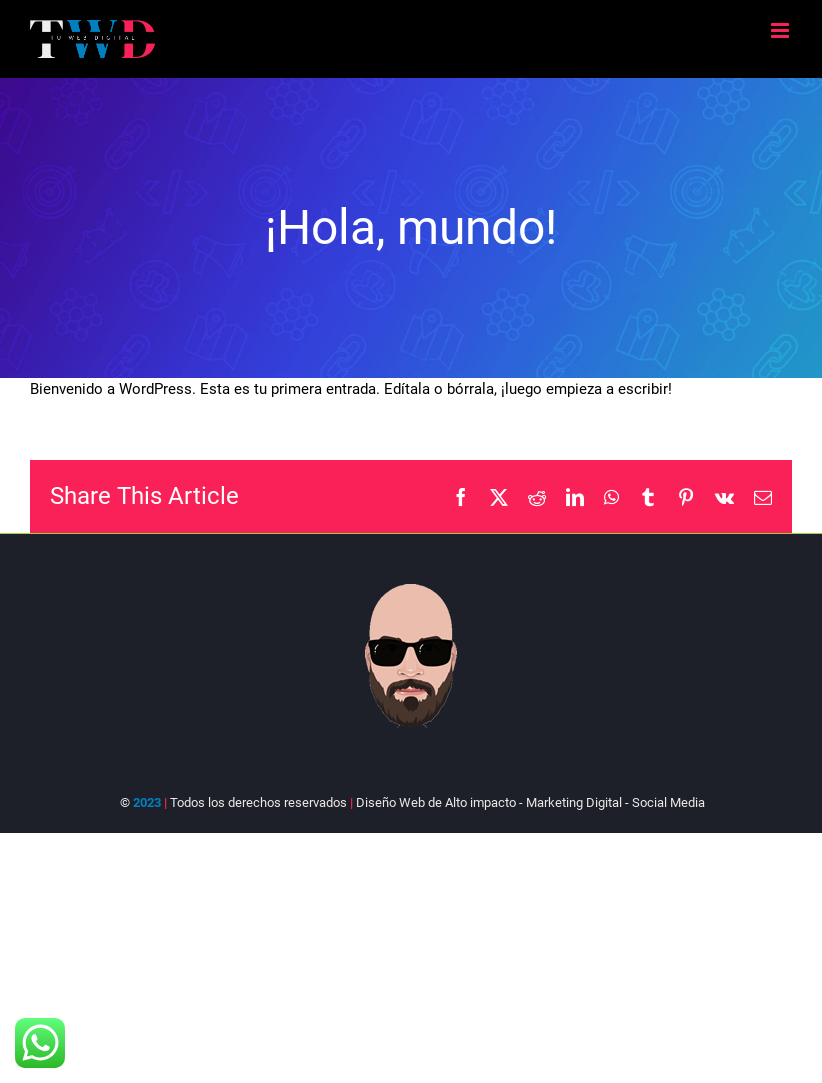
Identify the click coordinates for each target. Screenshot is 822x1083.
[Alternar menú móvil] (781, 30)
